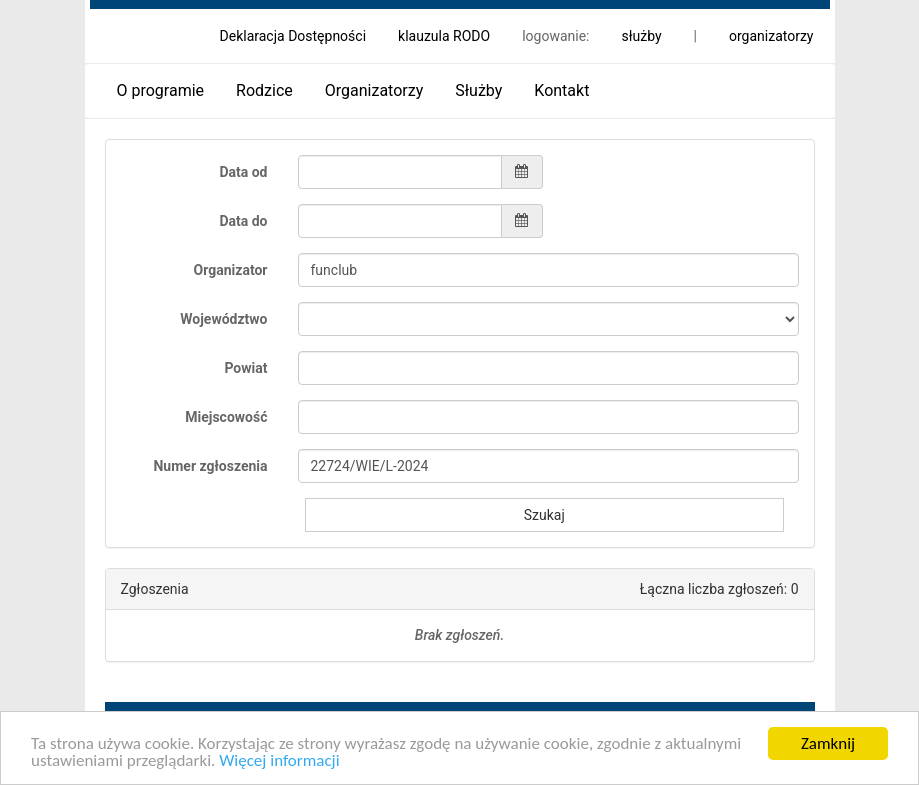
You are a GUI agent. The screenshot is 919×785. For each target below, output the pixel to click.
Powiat (245, 368)
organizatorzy (771, 36)
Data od (243, 172)
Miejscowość (226, 417)
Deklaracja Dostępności (293, 36)
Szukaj (544, 515)
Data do (243, 221)
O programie (161, 90)
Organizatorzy (374, 90)
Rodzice (264, 90)
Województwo (223, 319)
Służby (478, 90)
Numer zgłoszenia (210, 466)
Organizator (231, 270)
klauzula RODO (444, 36)
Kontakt (561, 90)
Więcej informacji (279, 761)
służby (641, 36)
